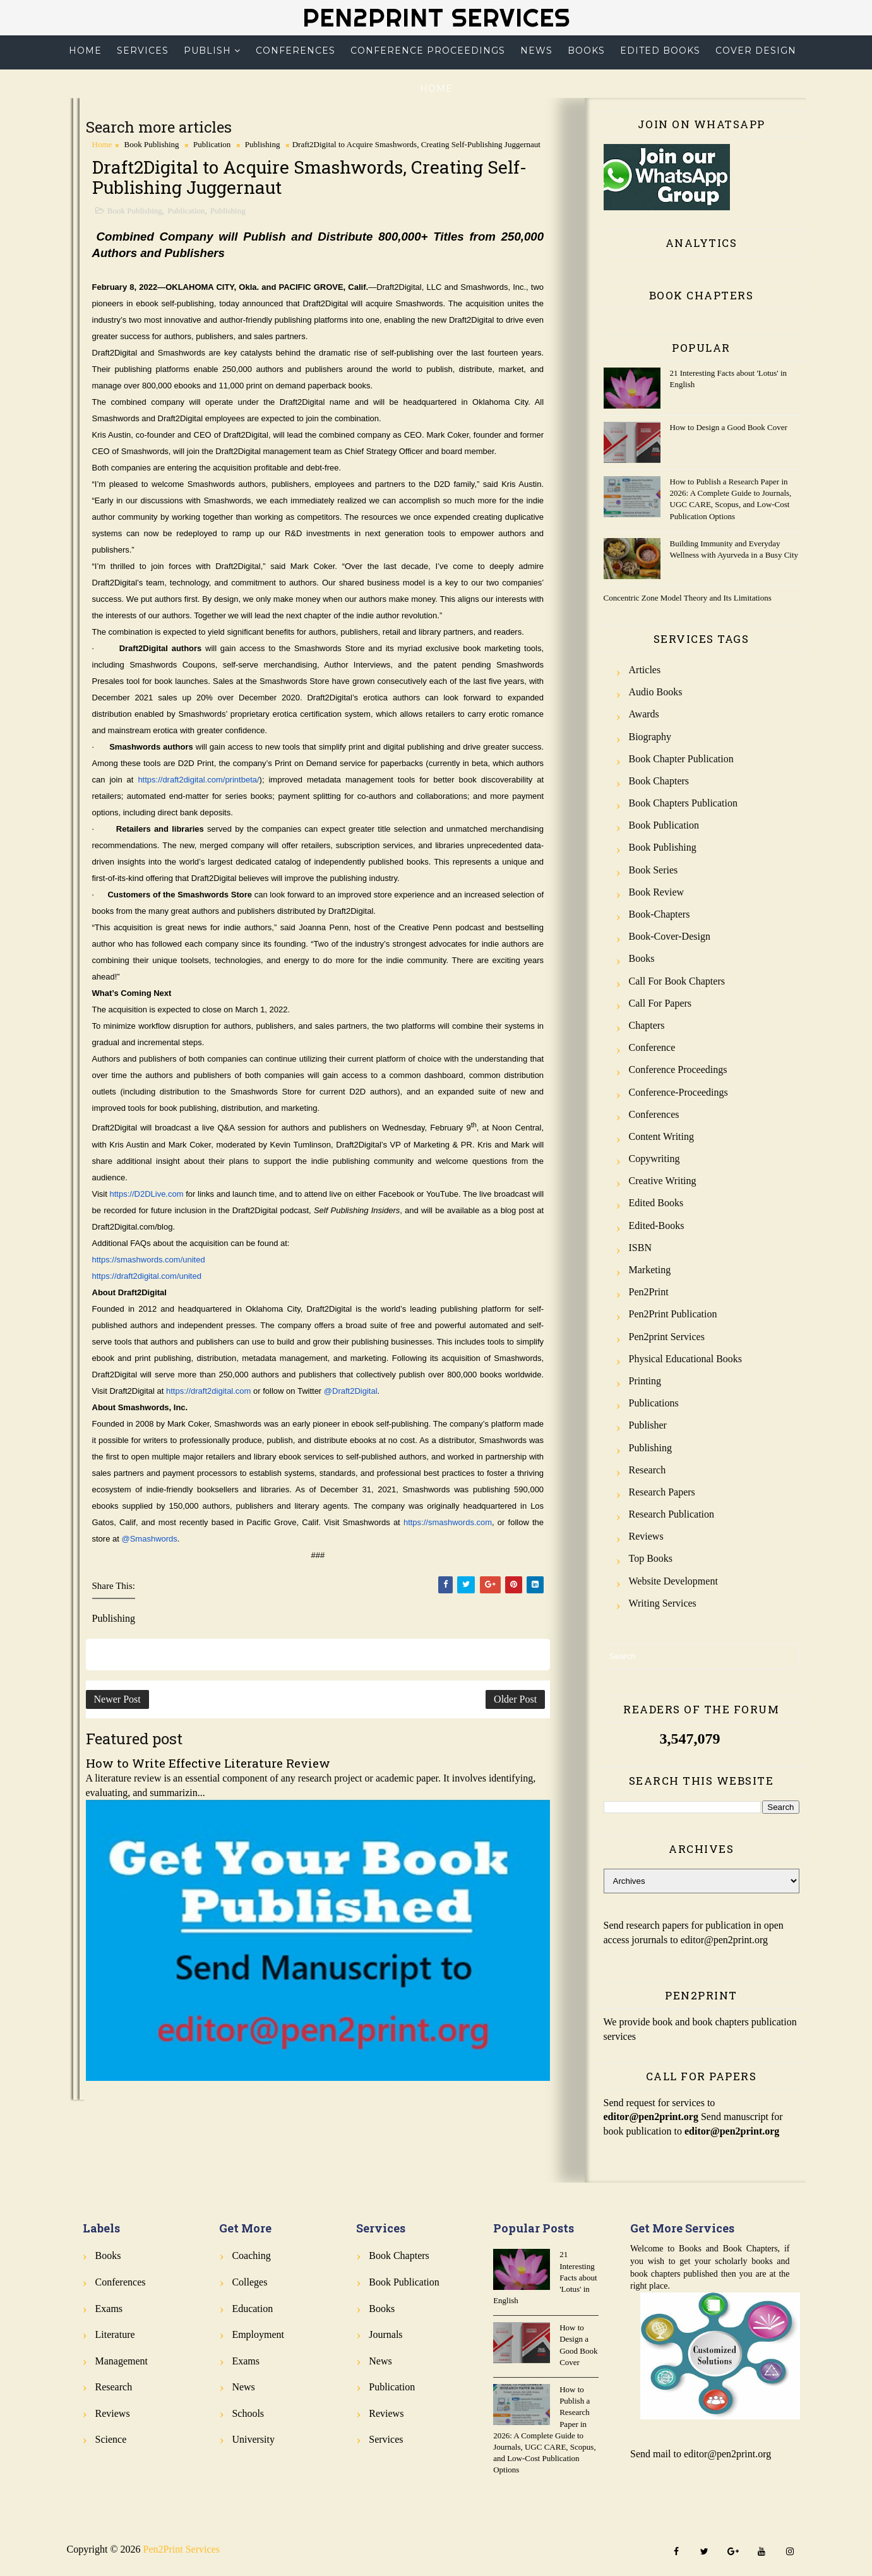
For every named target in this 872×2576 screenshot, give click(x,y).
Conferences (295, 50)
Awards (644, 714)
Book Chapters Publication (683, 803)
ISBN (640, 1247)
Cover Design (755, 50)
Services (143, 50)
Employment (258, 2334)
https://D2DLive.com (147, 1194)
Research (647, 1470)
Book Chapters (659, 781)
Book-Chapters (659, 914)
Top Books (651, 1558)
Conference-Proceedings (678, 1092)
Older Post (515, 1699)
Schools (248, 2413)
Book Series (653, 870)
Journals (385, 2334)
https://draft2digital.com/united (146, 1276)
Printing (645, 1380)
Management (121, 2361)
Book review (656, 892)
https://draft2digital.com (208, 1391)
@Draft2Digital (351, 1391)
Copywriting (654, 1158)
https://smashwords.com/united (148, 1259)
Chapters (647, 1025)
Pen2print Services (667, 1336)
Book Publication (664, 825)
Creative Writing (662, 1180)
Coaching (251, 2255)
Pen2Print (649, 1291)
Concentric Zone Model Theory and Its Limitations (688, 597)
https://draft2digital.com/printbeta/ (198, 779)
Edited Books (660, 50)
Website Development (673, 1581)
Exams (109, 2308)
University (253, 2439)
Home (85, 50)
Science (111, 2439)
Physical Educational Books (686, 1358)
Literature (115, 2334)
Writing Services (662, 1603)
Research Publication (672, 1514)
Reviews (646, 1536)
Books (586, 50)
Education (252, 2308)
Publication (211, 144)
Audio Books (656, 691)
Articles (645, 669)
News (536, 50)
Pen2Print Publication (673, 1314)
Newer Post (117, 1699)
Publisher (648, 1425)
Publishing (262, 144)
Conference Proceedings (427, 50)
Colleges (249, 2282)
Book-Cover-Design (669, 936)
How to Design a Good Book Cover (728, 427)
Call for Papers (660, 1003)
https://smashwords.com (447, 1522)
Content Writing (662, 1136)
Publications (654, 1403)
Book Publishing (151, 144)
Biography (650, 736)
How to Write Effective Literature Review (208, 1763)
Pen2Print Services (436, 17)
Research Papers (662, 1492)
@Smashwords (149, 1538)
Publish (207, 50)
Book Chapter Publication (681, 758)
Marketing (650, 1269)
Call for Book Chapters (677, 981)
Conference (652, 1047)
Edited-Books (656, 1225)
